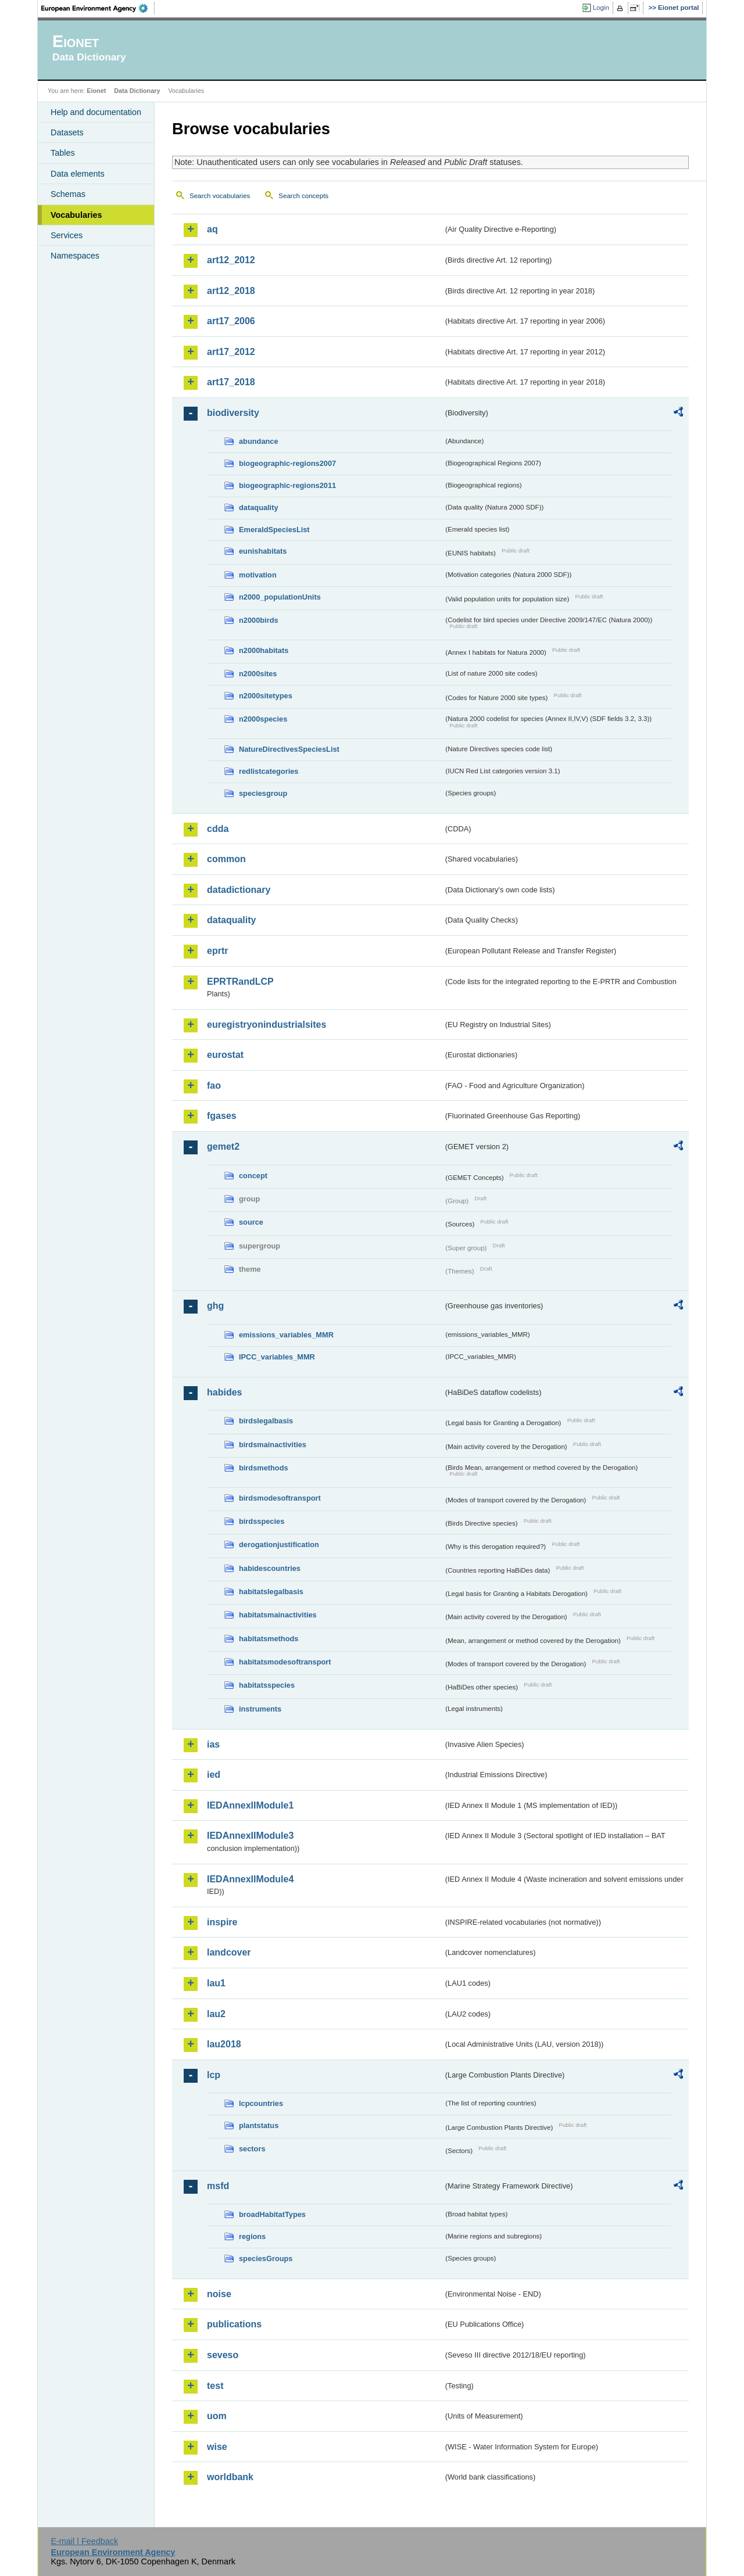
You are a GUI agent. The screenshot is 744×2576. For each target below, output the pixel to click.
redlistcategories (268, 771)
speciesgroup (263, 793)
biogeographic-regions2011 (287, 485)
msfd (218, 2186)
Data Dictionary (137, 90)
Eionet (96, 90)
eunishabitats (263, 551)
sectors (252, 2148)
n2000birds (258, 620)
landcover (229, 1952)
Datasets (67, 132)
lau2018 (224, 2044)
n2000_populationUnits (280, 597)
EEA (98, 8)
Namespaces (75, 255)
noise (219, 2294)
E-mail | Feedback (84, 2541)
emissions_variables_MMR (286, 1334)
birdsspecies (261, 1521)
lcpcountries (261, 2103)
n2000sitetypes (265, 695)
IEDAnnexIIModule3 (250, 1835)
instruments (260, 1709)
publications (234, 2324)
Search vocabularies (219, 195)
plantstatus (258, 2125)
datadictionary (238, 890)
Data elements (78, 173)
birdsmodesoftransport (280, 1498)
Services (67, 235)
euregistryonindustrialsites (266, 1024)
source (251, 1222)
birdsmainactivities (272, 1444)
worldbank (230, 2477)
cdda (217, 829)
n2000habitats (263, 650)
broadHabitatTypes (272, 2214)
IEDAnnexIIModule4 (250, 1879)
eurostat (225, 1055)
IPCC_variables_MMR (277, 1356)
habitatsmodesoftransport (285, 1661)
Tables (63, 152)
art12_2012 (231, 260)
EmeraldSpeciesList (274, 529)
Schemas (68, 194)
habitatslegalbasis (271, 1591)
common (226, 859)
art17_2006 (231, 321)
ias (213, 1744)
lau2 (216, 2014)
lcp (213, 2075)
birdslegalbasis (266, 1420)
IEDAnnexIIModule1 (250, 1805)
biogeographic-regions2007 (287, 463)
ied (213, 1774)
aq (212, 229)
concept (253, 1175)
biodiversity (233, 413)
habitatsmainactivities (278, 1614)
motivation (258, 575)
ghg (215, 1306)
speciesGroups (265, 2258)
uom (217, 2416)
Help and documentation (96, 112)
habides (224, 1392)
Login (601, 7)
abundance (258, 441)
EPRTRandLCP (240, 981)
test (215, 2386)
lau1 (216, 1983)
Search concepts (303, 195)
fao (214, 1085)
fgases (222, 1116)
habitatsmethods (268, 1638)
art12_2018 (231, 291)
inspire (222, 1922)
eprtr (217, 951)
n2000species (263, 719)
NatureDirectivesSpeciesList (289, 749)
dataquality (258, 507)
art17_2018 (231, 382)
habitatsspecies (267, 1685)
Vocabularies (76, 215)
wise (217, 2447)
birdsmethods (263, 1467)
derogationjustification (279, 1544)
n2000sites (258, 673)
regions (252, 2236)
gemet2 (223, 1146)
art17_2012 (231, 352)
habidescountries (270, 1568)
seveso (222, 2355)
